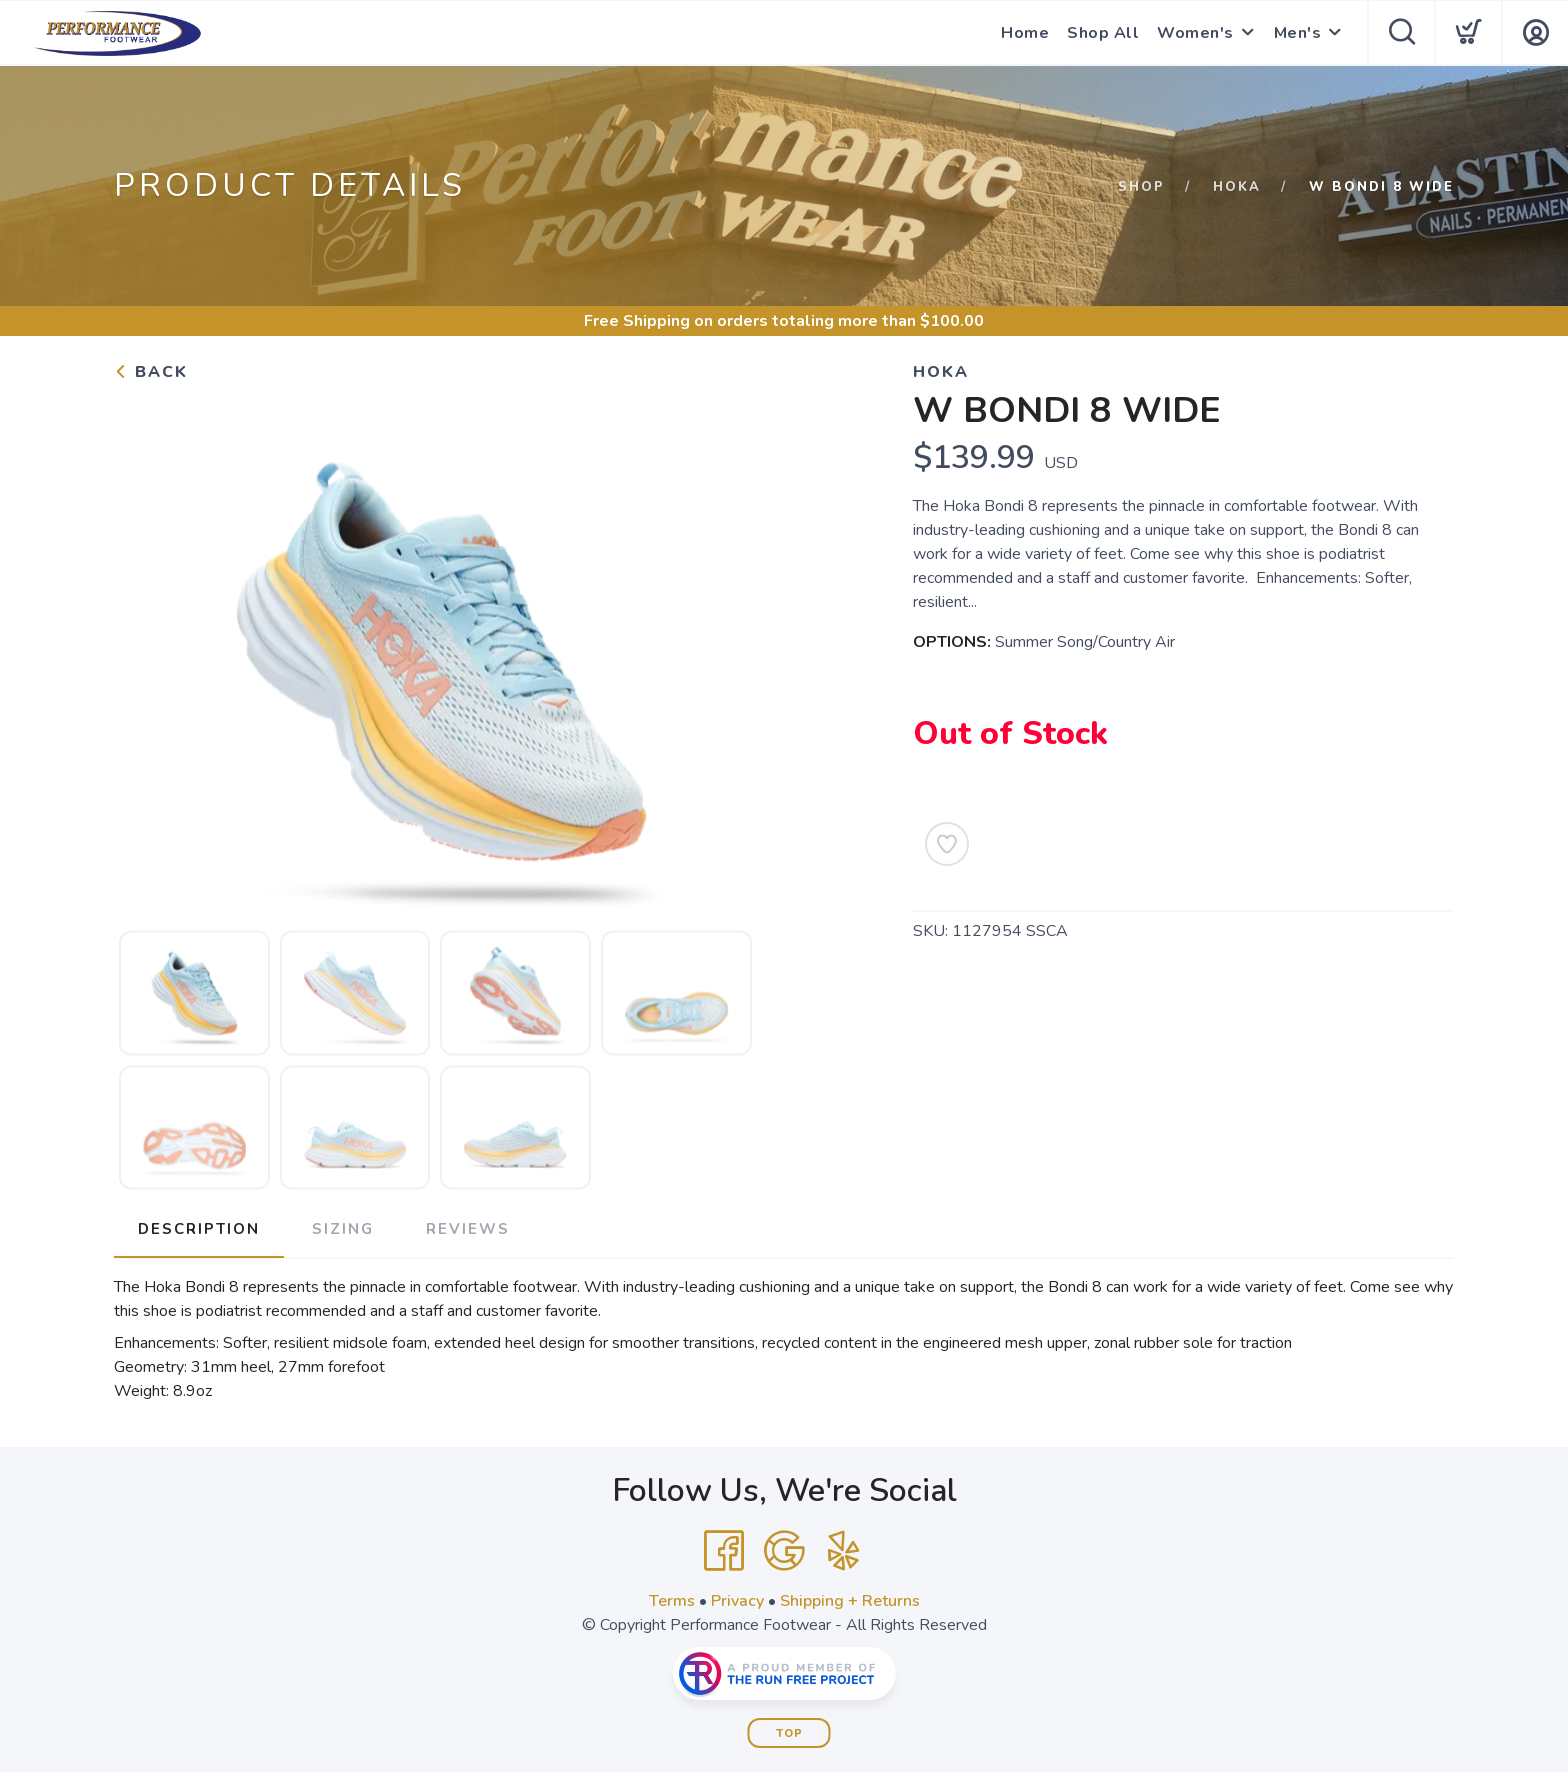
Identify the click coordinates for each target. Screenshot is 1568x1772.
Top (789, 1733)
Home (1025, 33)
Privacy (737, 1601)
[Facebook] (724, 1551)
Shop (1141, 187)
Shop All (1103, 33)
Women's (1195, 33)
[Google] (784, 1551)
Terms (672, 1601)
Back (151, 372)
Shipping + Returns (850, 1601)
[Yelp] (844, 1551)
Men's (1298, 33)
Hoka (1237, 187)
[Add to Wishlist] (947, 844)
